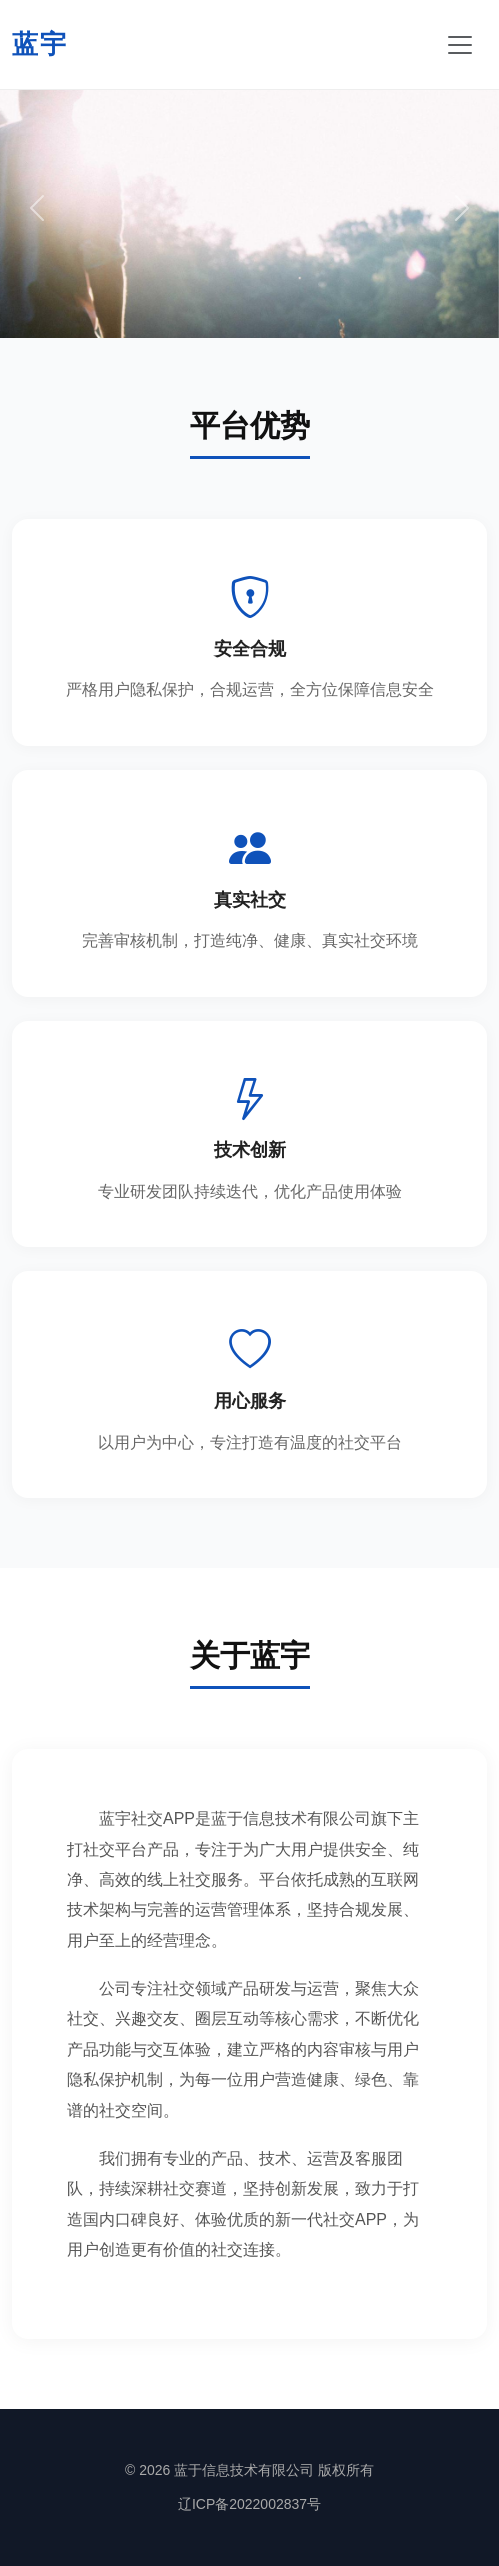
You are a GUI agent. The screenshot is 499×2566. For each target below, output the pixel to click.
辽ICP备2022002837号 (249, 2504)
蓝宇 (40, 44)
